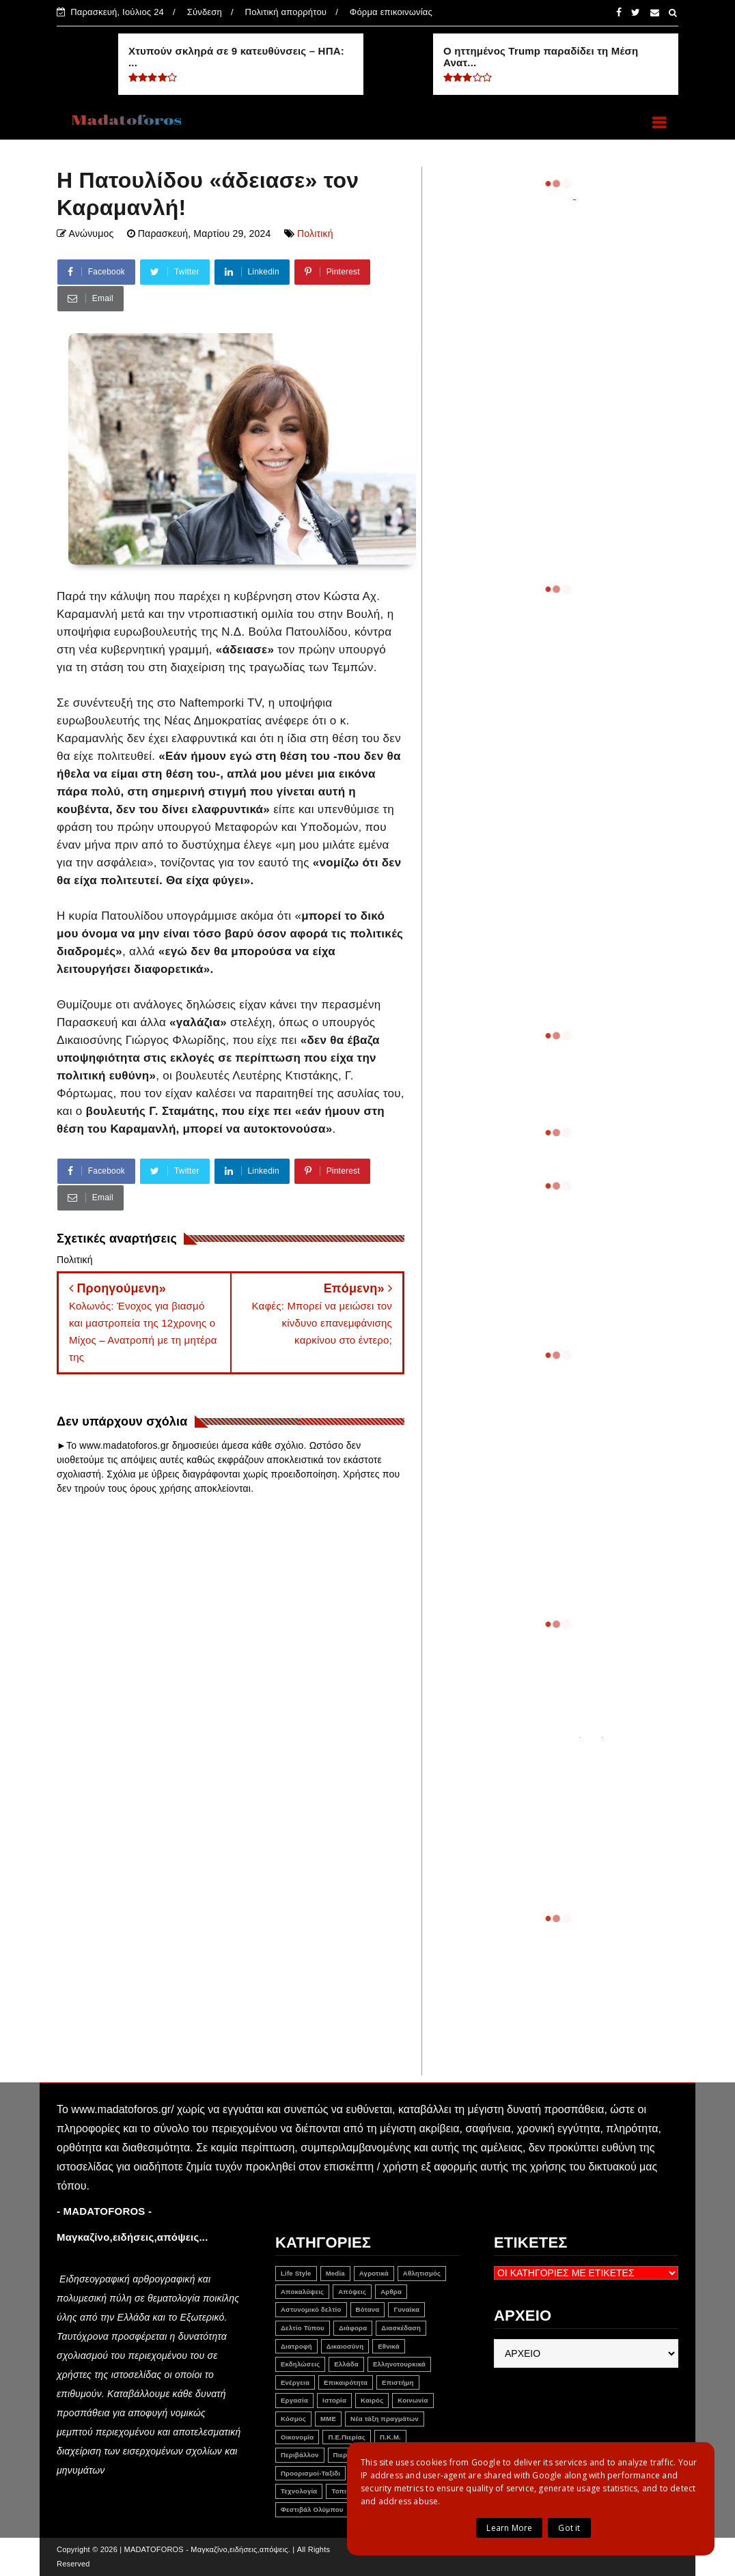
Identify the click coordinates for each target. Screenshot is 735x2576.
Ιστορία (334, 2400)
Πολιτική (315, 233)
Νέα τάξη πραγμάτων (384, 2418)
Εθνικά (389, 2346)
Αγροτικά (374, 2273)
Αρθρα (391, 2291)
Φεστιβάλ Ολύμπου (312, 2509)
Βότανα (368, 2309)
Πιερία (343, 2455)
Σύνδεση (204, 12)
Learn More (509, 2528)
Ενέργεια (295, 2382)
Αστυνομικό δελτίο (311, 2309)
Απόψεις (352, 2291)
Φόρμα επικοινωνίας (391, 12)
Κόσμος (293, 2418)
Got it (569, 2528)
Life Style (296, 2273)
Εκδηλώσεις (300, 2364)
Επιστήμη (397, 2382)
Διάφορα (353, 2328)
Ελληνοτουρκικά (399, 2364)
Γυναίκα (406, 2309)
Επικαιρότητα (346, 2382)
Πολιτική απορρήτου (286, 12)
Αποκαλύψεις (302, 2291)
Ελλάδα (346, 2364)
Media (335, 2273)
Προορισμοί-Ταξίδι (310, 2473)
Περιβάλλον (300, 2455)
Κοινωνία (413, 2400)
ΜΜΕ (328, 2418)
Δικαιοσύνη (345, 2346)
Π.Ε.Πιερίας (346, 2437)
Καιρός (372, 2400)
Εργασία (294, 2400)
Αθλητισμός (422, 2273)
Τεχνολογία (299, 2491)
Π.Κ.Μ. (390, 2437)
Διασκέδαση (401, 2328)
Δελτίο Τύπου (302, 2328)
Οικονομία (297, 2437)
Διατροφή (296, 2346)
